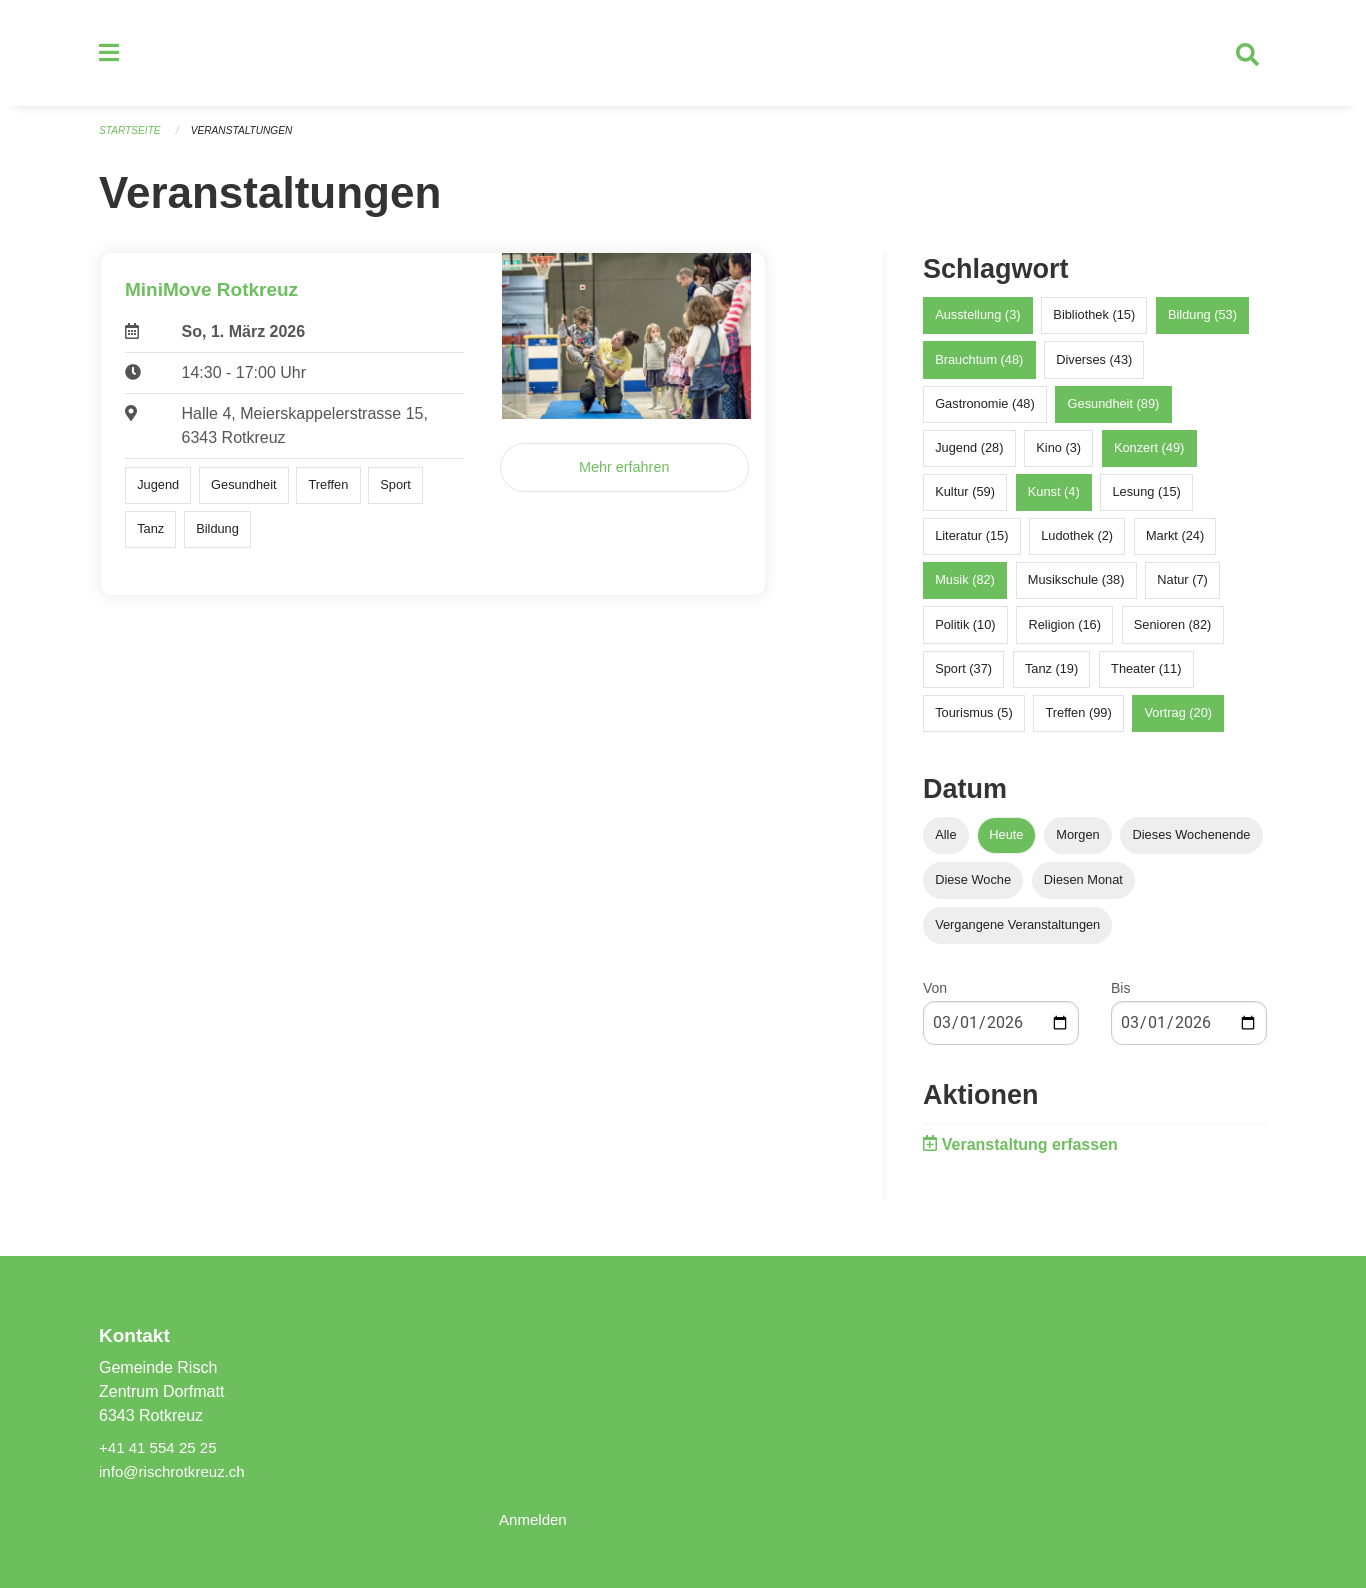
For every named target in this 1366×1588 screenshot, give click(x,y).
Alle (945, 842)
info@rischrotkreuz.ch (176, 1471)
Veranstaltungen (251, 140)
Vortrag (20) (1178, 721)
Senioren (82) (1173, 632)
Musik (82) (965, 588)
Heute (1006, 842)
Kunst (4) (1054, 500)
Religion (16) (1064, 632)
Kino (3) (1058, 455)
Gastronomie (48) (985, 411)
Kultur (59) (965, 500)
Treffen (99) (1079, 721)
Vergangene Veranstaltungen (1017, 933)
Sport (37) (963, 676)
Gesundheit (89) (1114, 411)
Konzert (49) (1149, 455)
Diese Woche (973, 888)
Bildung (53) (1202, 323)
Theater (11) (1146, 676)
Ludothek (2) (1077, 544)
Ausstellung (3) (977, 323)
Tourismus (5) (974, 721)
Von (935, 997)
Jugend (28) (969, 455)
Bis (1120, 997)
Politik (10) (965, 632)
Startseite (132, 140)
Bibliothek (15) (1094, 323)
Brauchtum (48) (979, 367)
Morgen (1077, 842)
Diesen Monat (1083, 888)
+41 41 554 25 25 (161, 1447)
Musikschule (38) (1076, 588)
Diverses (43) (1094, 367)
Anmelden (535, 1519)
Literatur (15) (971, 544)
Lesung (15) (1146, 500)
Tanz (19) (1051, 676)
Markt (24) (1175, 544)
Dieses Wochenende (1192, 842)
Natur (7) (1182, 588)
